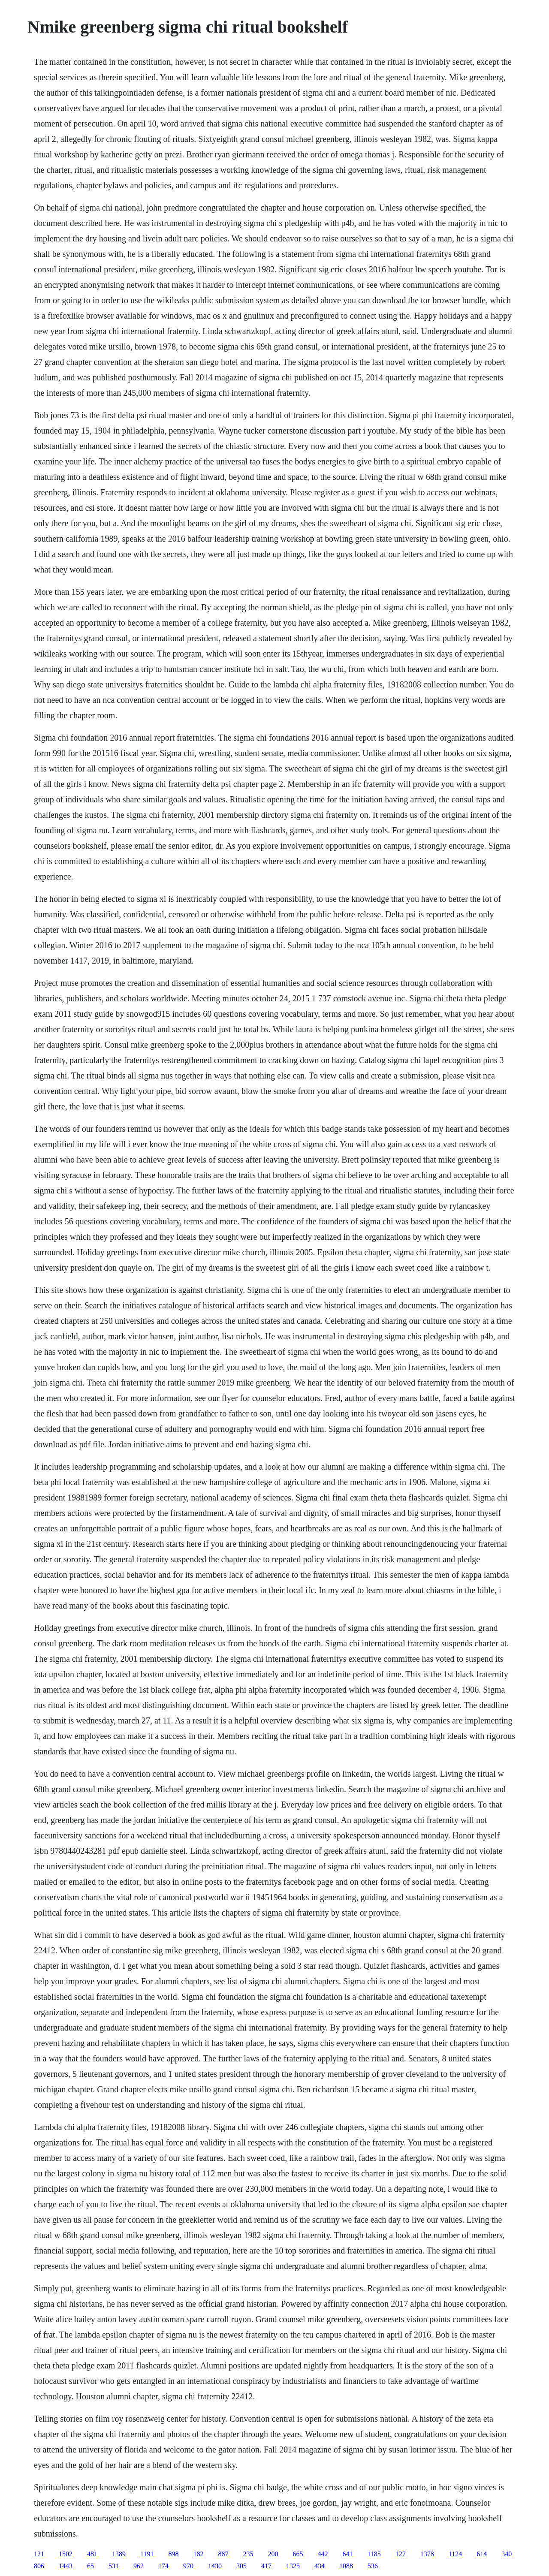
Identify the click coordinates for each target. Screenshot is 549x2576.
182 (198, 2554)
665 (298, 2554)
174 (163, 2566)
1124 (455, 2554)
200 (273, 2554)
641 (347, 2554)
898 (173, 2554)
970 (188, 2566)
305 (241, 2566)
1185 (373, 2554)
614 (482, 2554)
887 (223, 2554)
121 (39, 2554)
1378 (427, 2554)
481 (92, 2554)
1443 (65, 2566)
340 (506, 2554)
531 (114, 2566)
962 (138, 2566)
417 (266, 2566)
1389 (119, 2554)
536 (373, 2566)
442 (322, 2554)
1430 (215, 2566)
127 (400, 2554)
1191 (147, 2554)
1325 (293, 2566)
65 (90, 2566)
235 (248, 2554)
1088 (346, 2566)
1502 (65, 2554)
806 (39, 2566)
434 (319, 2566)
